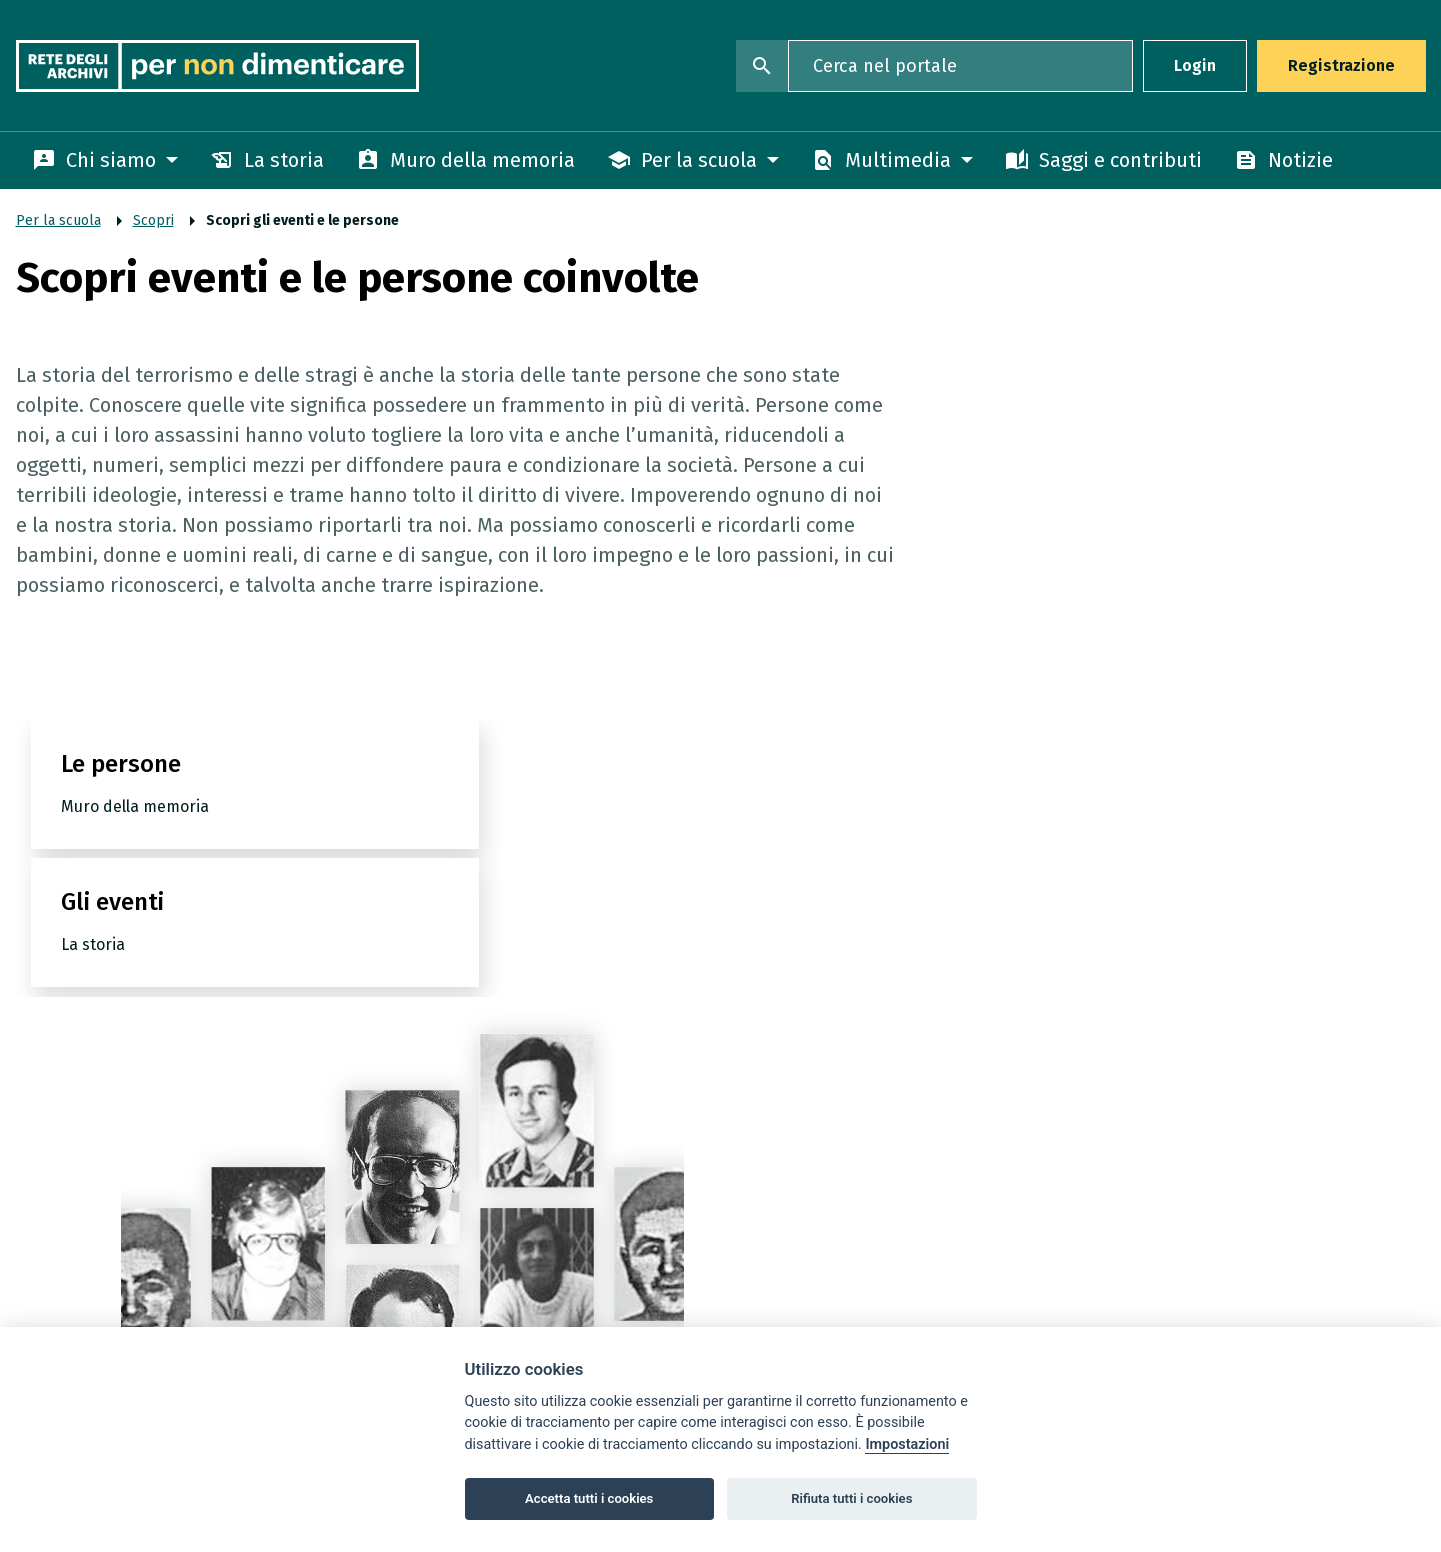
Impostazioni (907, 1444)
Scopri (153, 220)
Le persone (121, 794)
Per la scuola (58, 220)
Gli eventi (531, 794)
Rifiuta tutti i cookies (851, 1498)
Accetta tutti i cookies (589, 1498)
